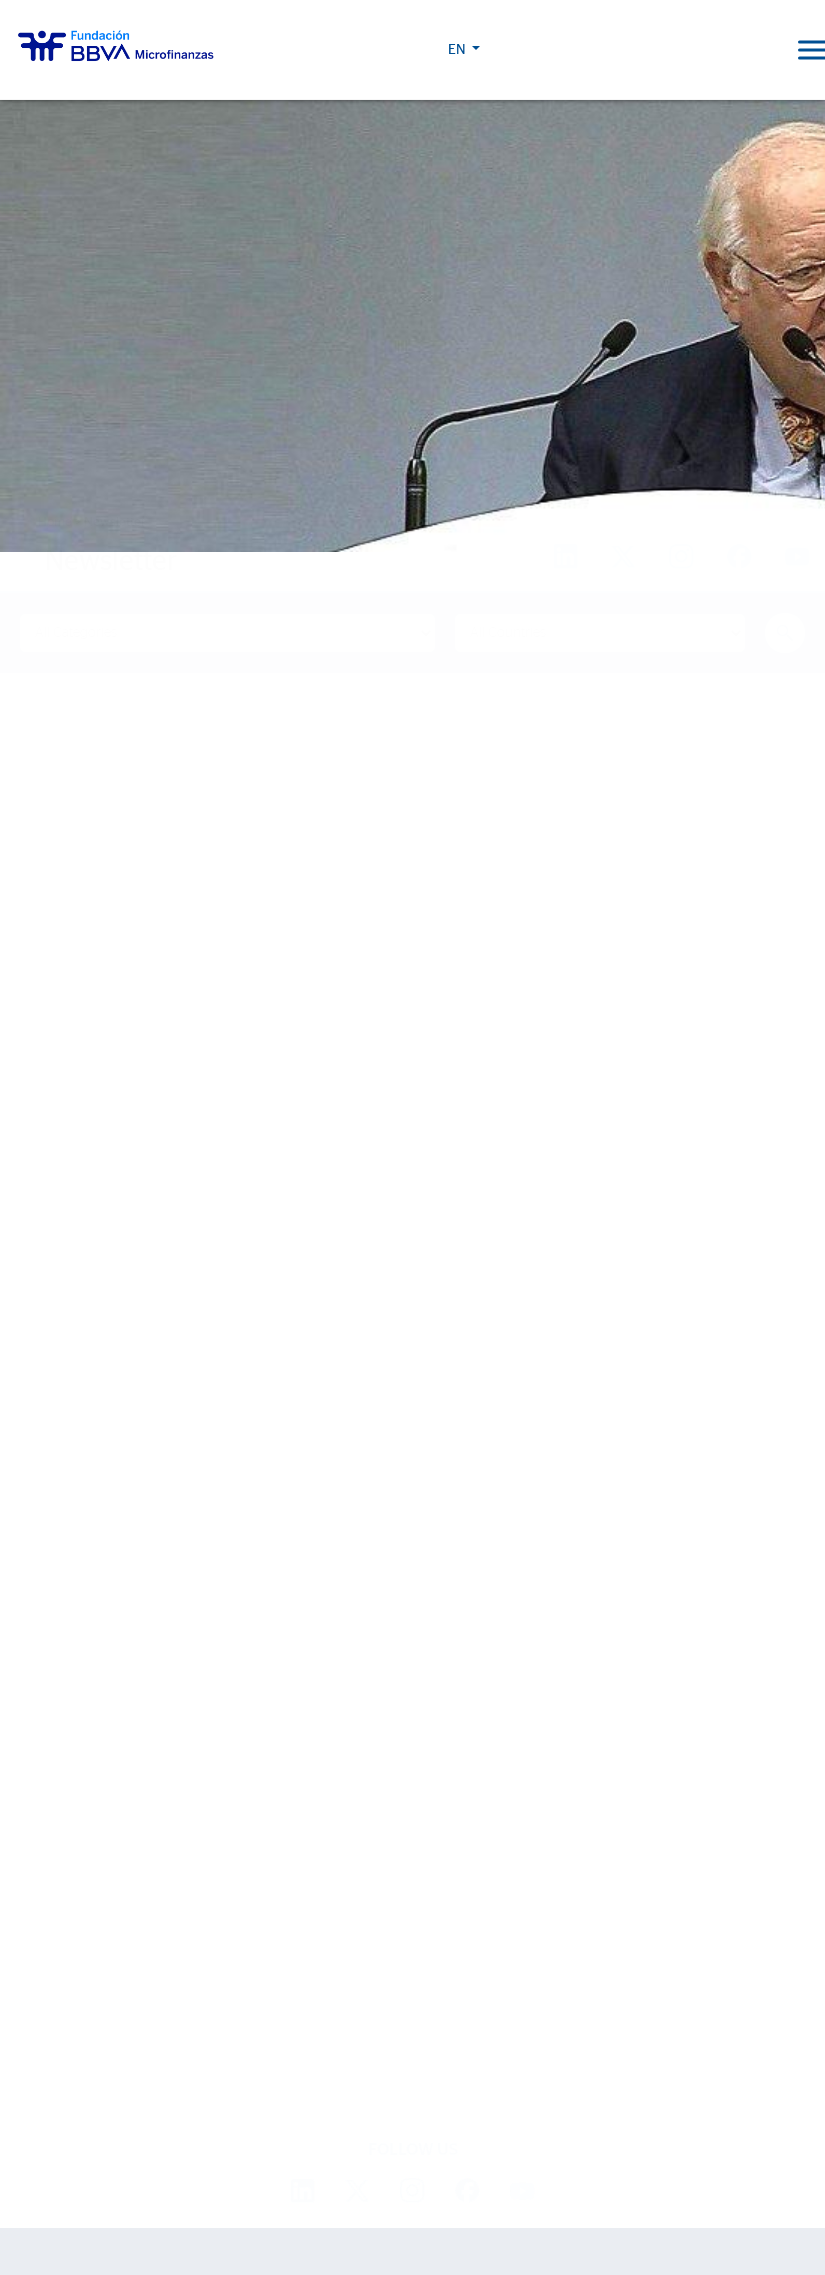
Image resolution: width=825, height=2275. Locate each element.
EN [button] (746, 50)
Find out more (127, 1230)
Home (55, 522)
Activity (43, 1624)
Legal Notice (419, 2183)
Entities (43, 1566)
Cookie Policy (341, 2183)
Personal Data (498, 2183)
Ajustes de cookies (63, 2219)
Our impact (57, 1665)
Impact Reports (71, 1736)
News (34, 1848)
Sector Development (92, 1537)
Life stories (57, 1707)
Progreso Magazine (90, 1947)
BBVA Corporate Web (599, 2183)
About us (50, 1466)
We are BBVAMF (70, 1508)
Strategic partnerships (100, 1595)
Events (40, 1877)
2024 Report (60, 2001)
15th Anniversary (78, 1765)
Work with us (127, 2102)
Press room (59, 1906)
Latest (40, 1806)
